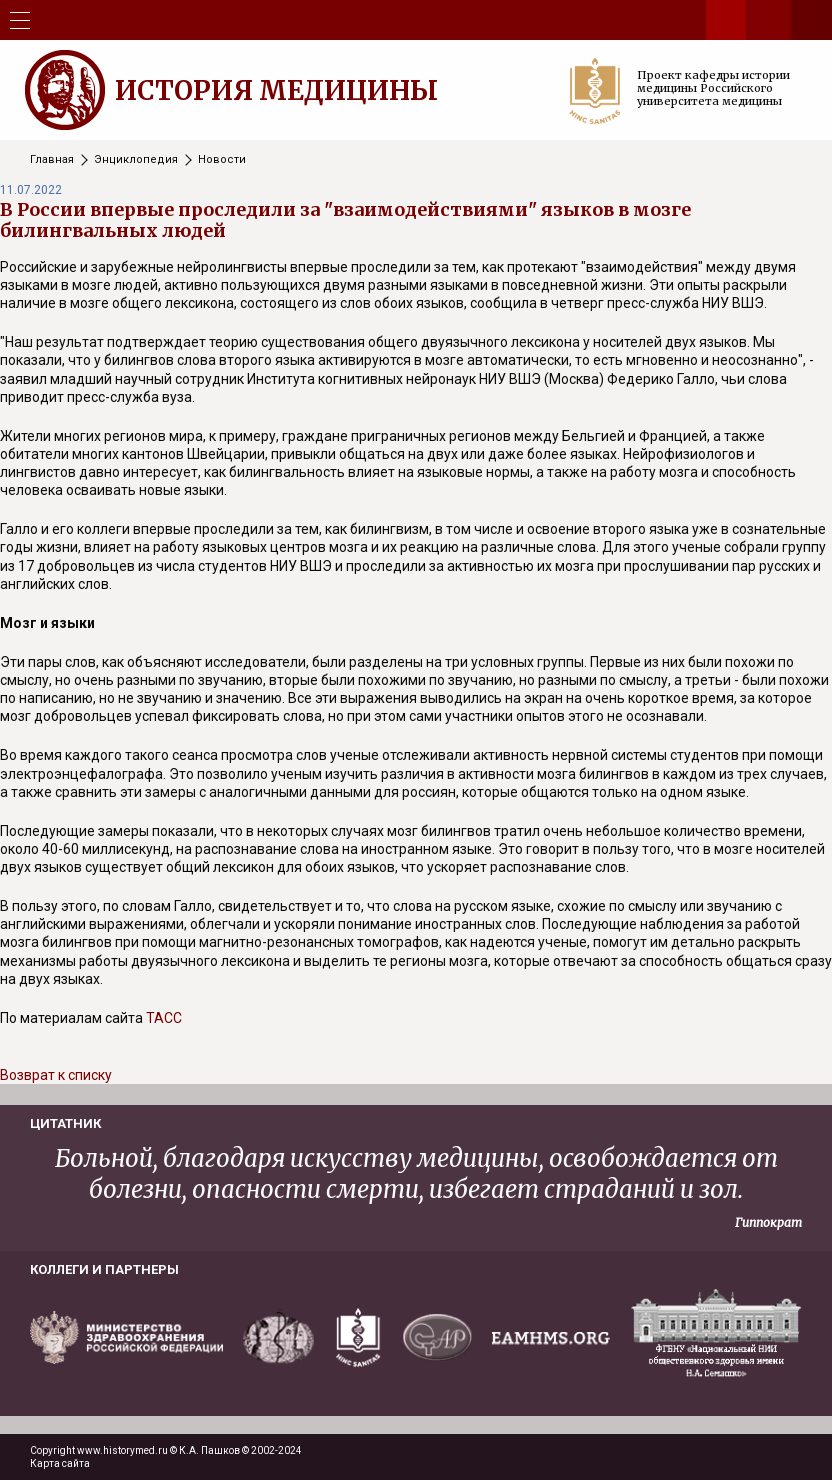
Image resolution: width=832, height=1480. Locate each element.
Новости (222, 159)
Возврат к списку (56, 1075)
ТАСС (164, 1018)
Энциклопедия (136, 159)
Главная (52, 159)
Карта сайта (60, 1463)
